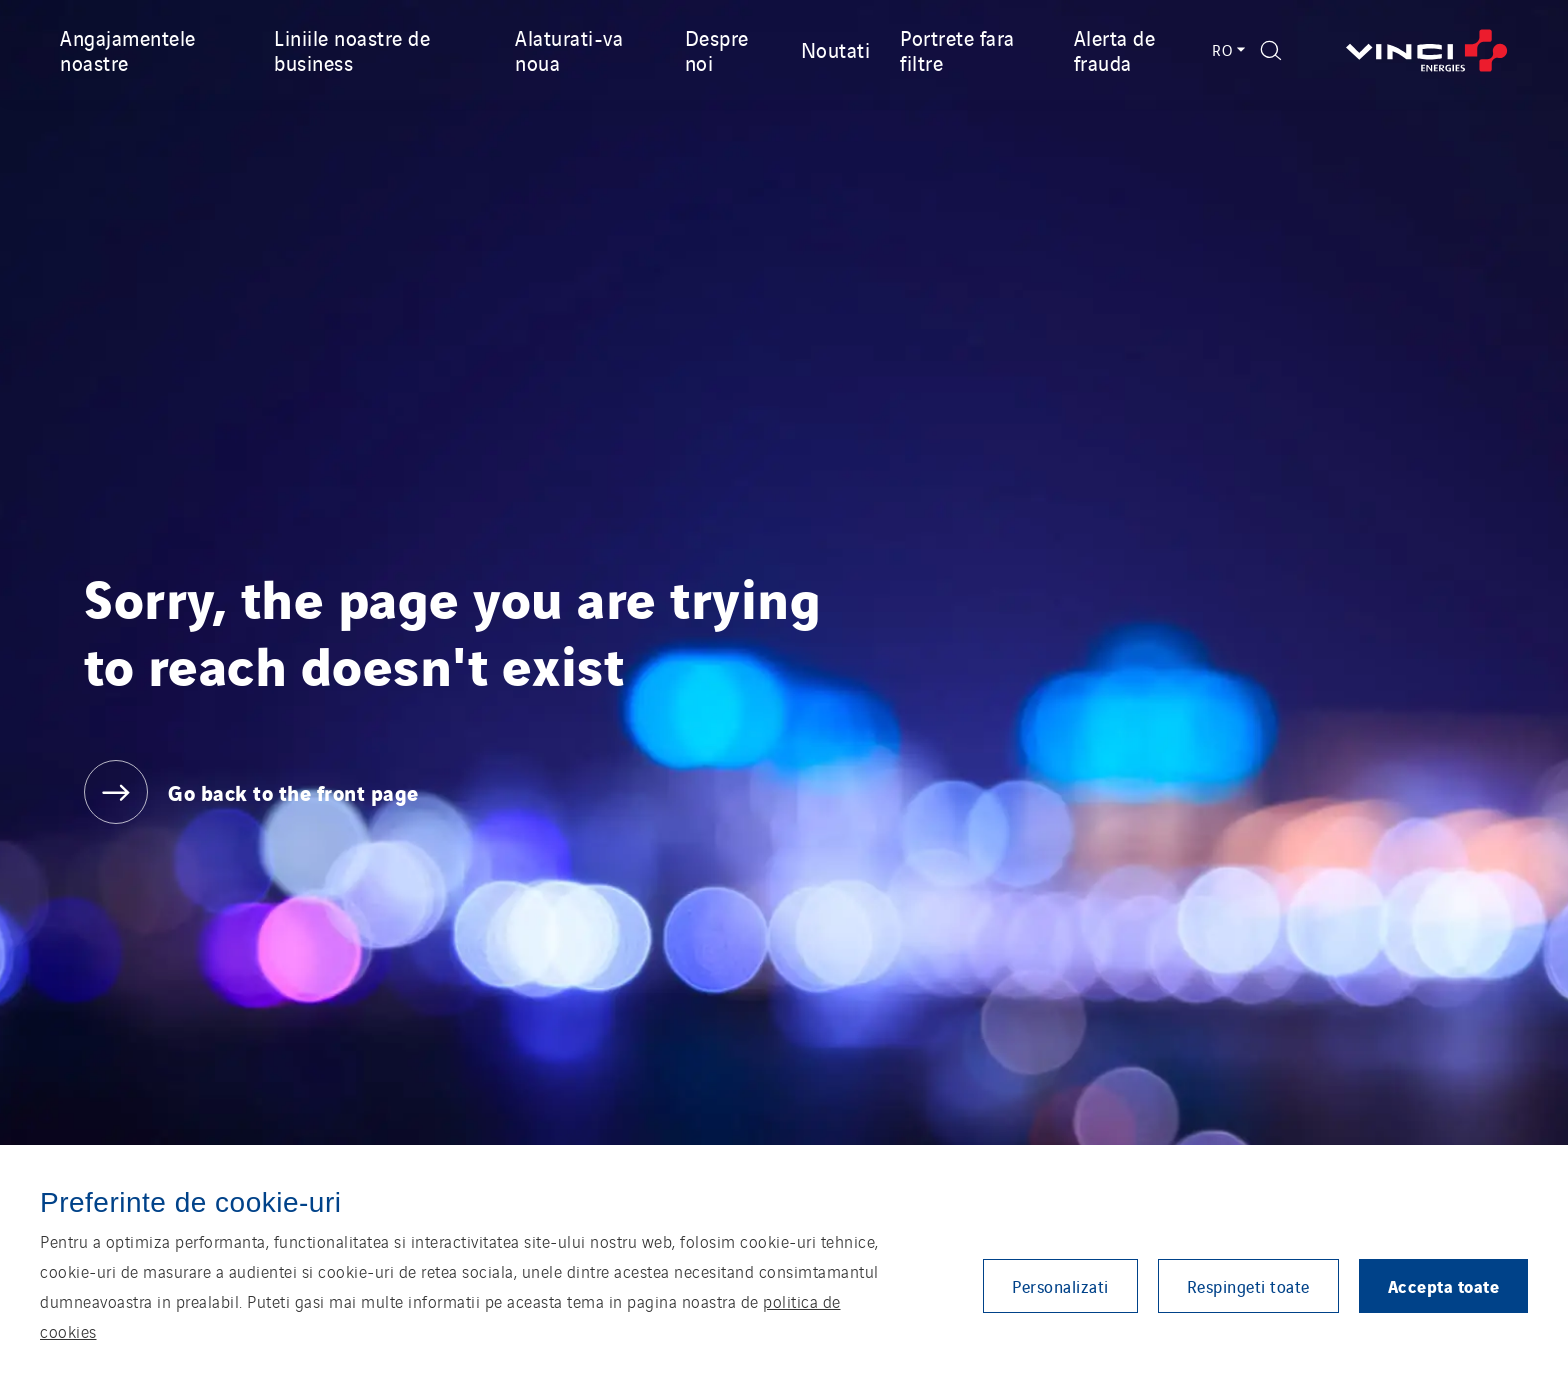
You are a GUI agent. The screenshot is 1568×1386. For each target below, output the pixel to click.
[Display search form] (1271, 50)
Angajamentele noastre (128, 49)
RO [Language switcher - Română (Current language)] (1226, 49)
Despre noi (717, 49)
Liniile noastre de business (352, 49)
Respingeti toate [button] (1248, 1286)
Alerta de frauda (1115, 49)
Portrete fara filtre (957, 49)
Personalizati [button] (1060, 1286)
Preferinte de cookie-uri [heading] (190, 1202)
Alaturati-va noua (569, 49)
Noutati (836, 49)
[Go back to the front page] (1427, 50)
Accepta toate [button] (1444, 1285)
